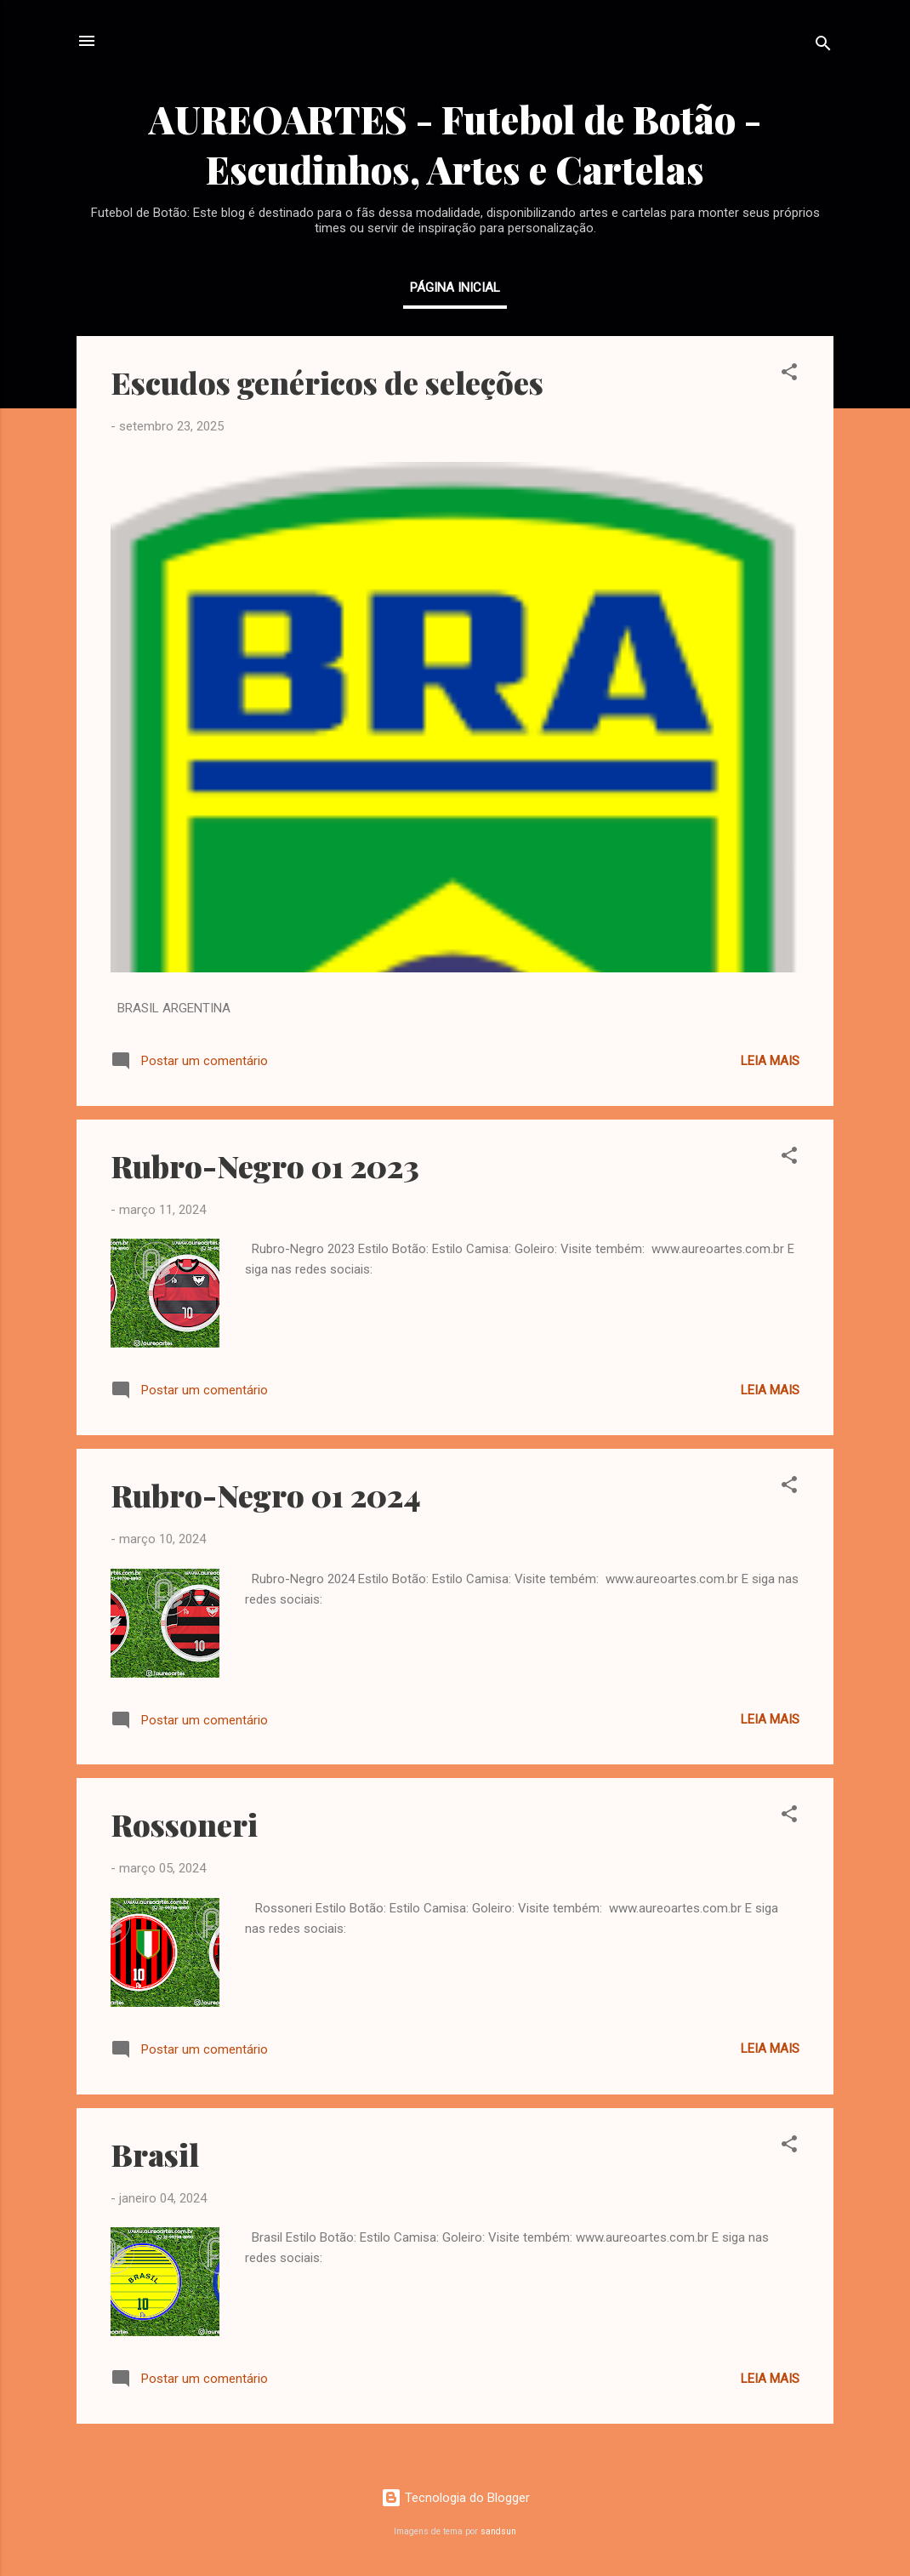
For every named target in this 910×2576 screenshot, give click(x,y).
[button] (789, 375)
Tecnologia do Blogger (455, 2497)
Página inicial (455, 287)
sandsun (498, 2531)
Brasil (155, 2154)
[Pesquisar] (823, 46)
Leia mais (770, 1061)
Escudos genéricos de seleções (327, 382)
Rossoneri (184, 1824)
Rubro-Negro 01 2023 (265, 1165)
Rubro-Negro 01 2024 (266, 1494)
